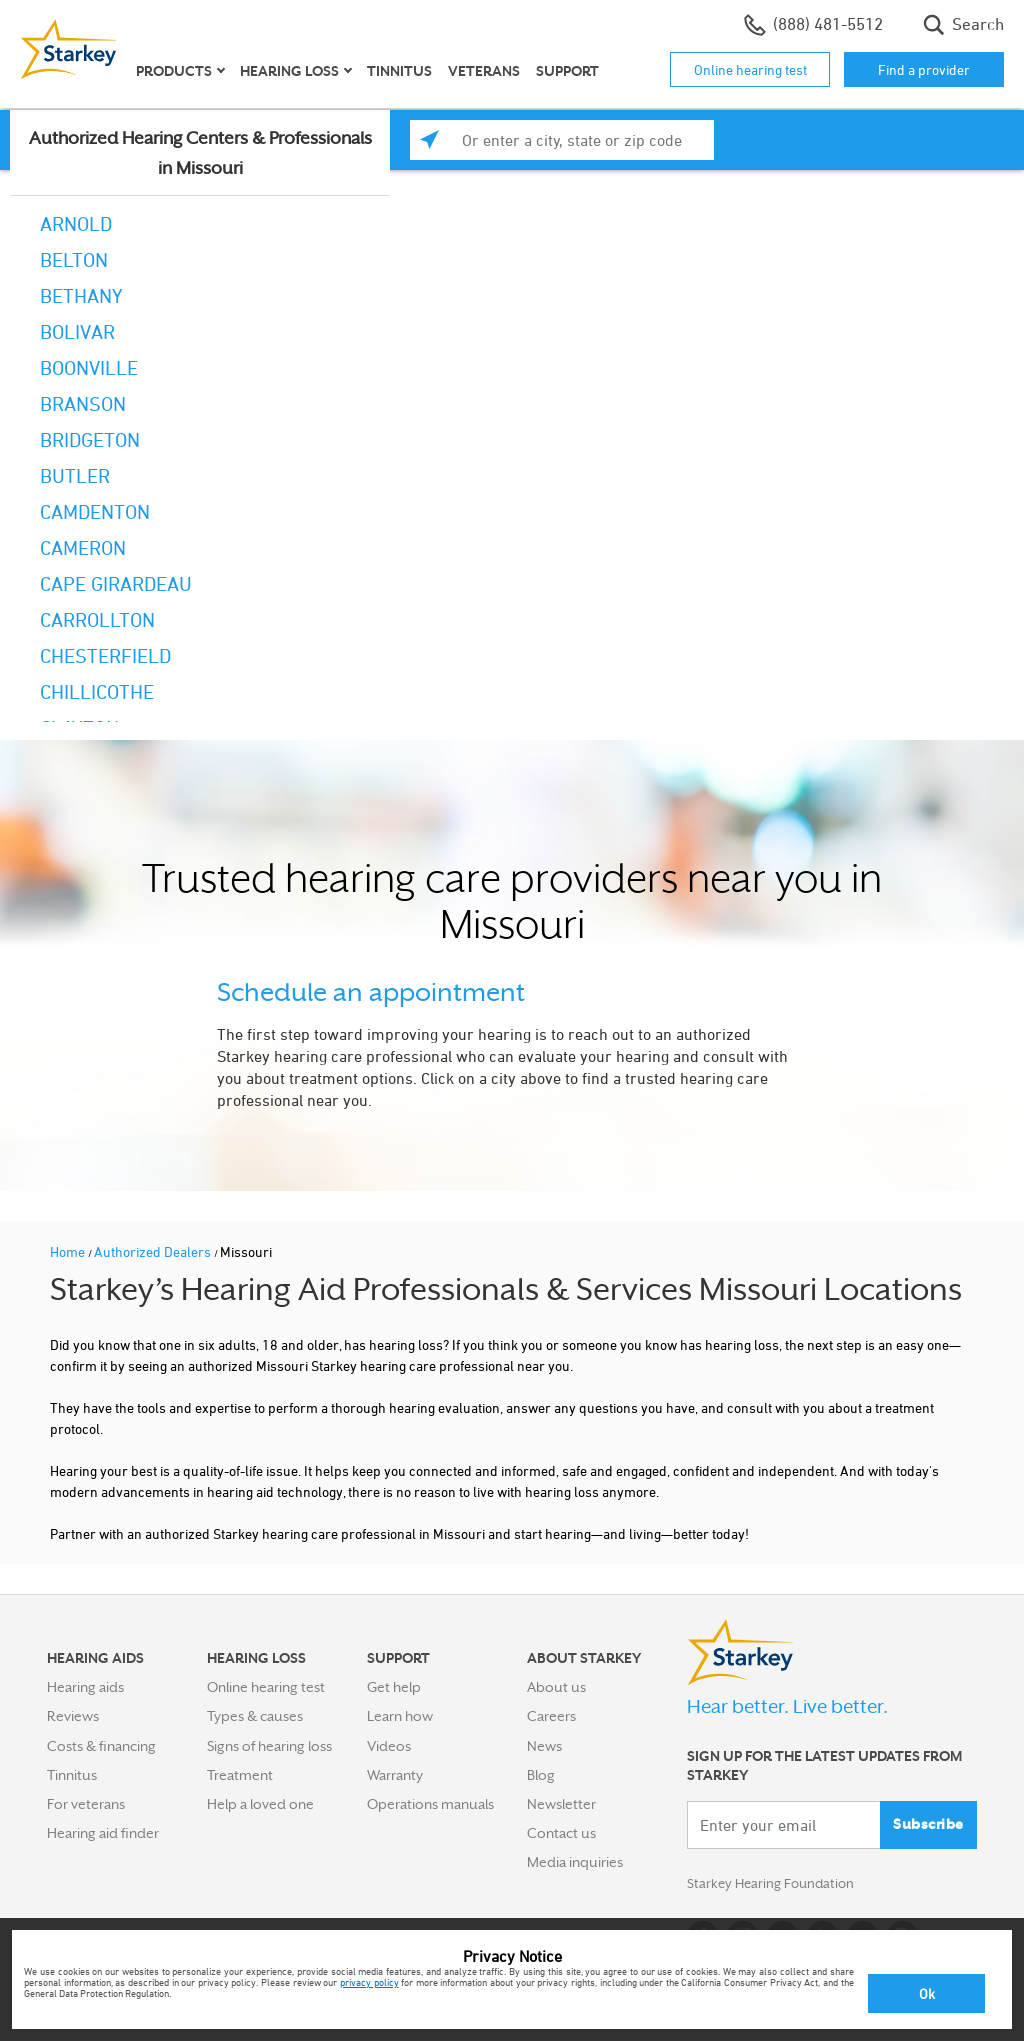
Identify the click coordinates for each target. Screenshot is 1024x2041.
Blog (541, 1775)
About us (556, 1687)
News (544, 1746)
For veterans (86, 1804)
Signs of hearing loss (269, 1746)
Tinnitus (399, 71)
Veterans (484, 71)
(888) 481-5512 (813, 25)
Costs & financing (101, 1746)
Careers (551, 1716)
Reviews (73, 1716)
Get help (394, 1687)
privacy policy (369, 1982)
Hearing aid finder (103, 1833)
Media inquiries (575, 1862)
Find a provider (924, 69)
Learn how (400, 1716)
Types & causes (255, 1716)
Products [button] (174, 71)
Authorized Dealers (154, 1251)
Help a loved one (260, 1804)
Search (963, 25)
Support (567, 71)
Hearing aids (85, 1687)
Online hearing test (750, 69)
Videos (389, 1746)
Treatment (240, 1775)
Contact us (561, 1833)
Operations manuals (430, 1804)
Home (69, 1251)
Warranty (395, 1775)
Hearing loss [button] (289, 71)
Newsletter (561, 1804)
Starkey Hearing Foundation (774, 1885)
